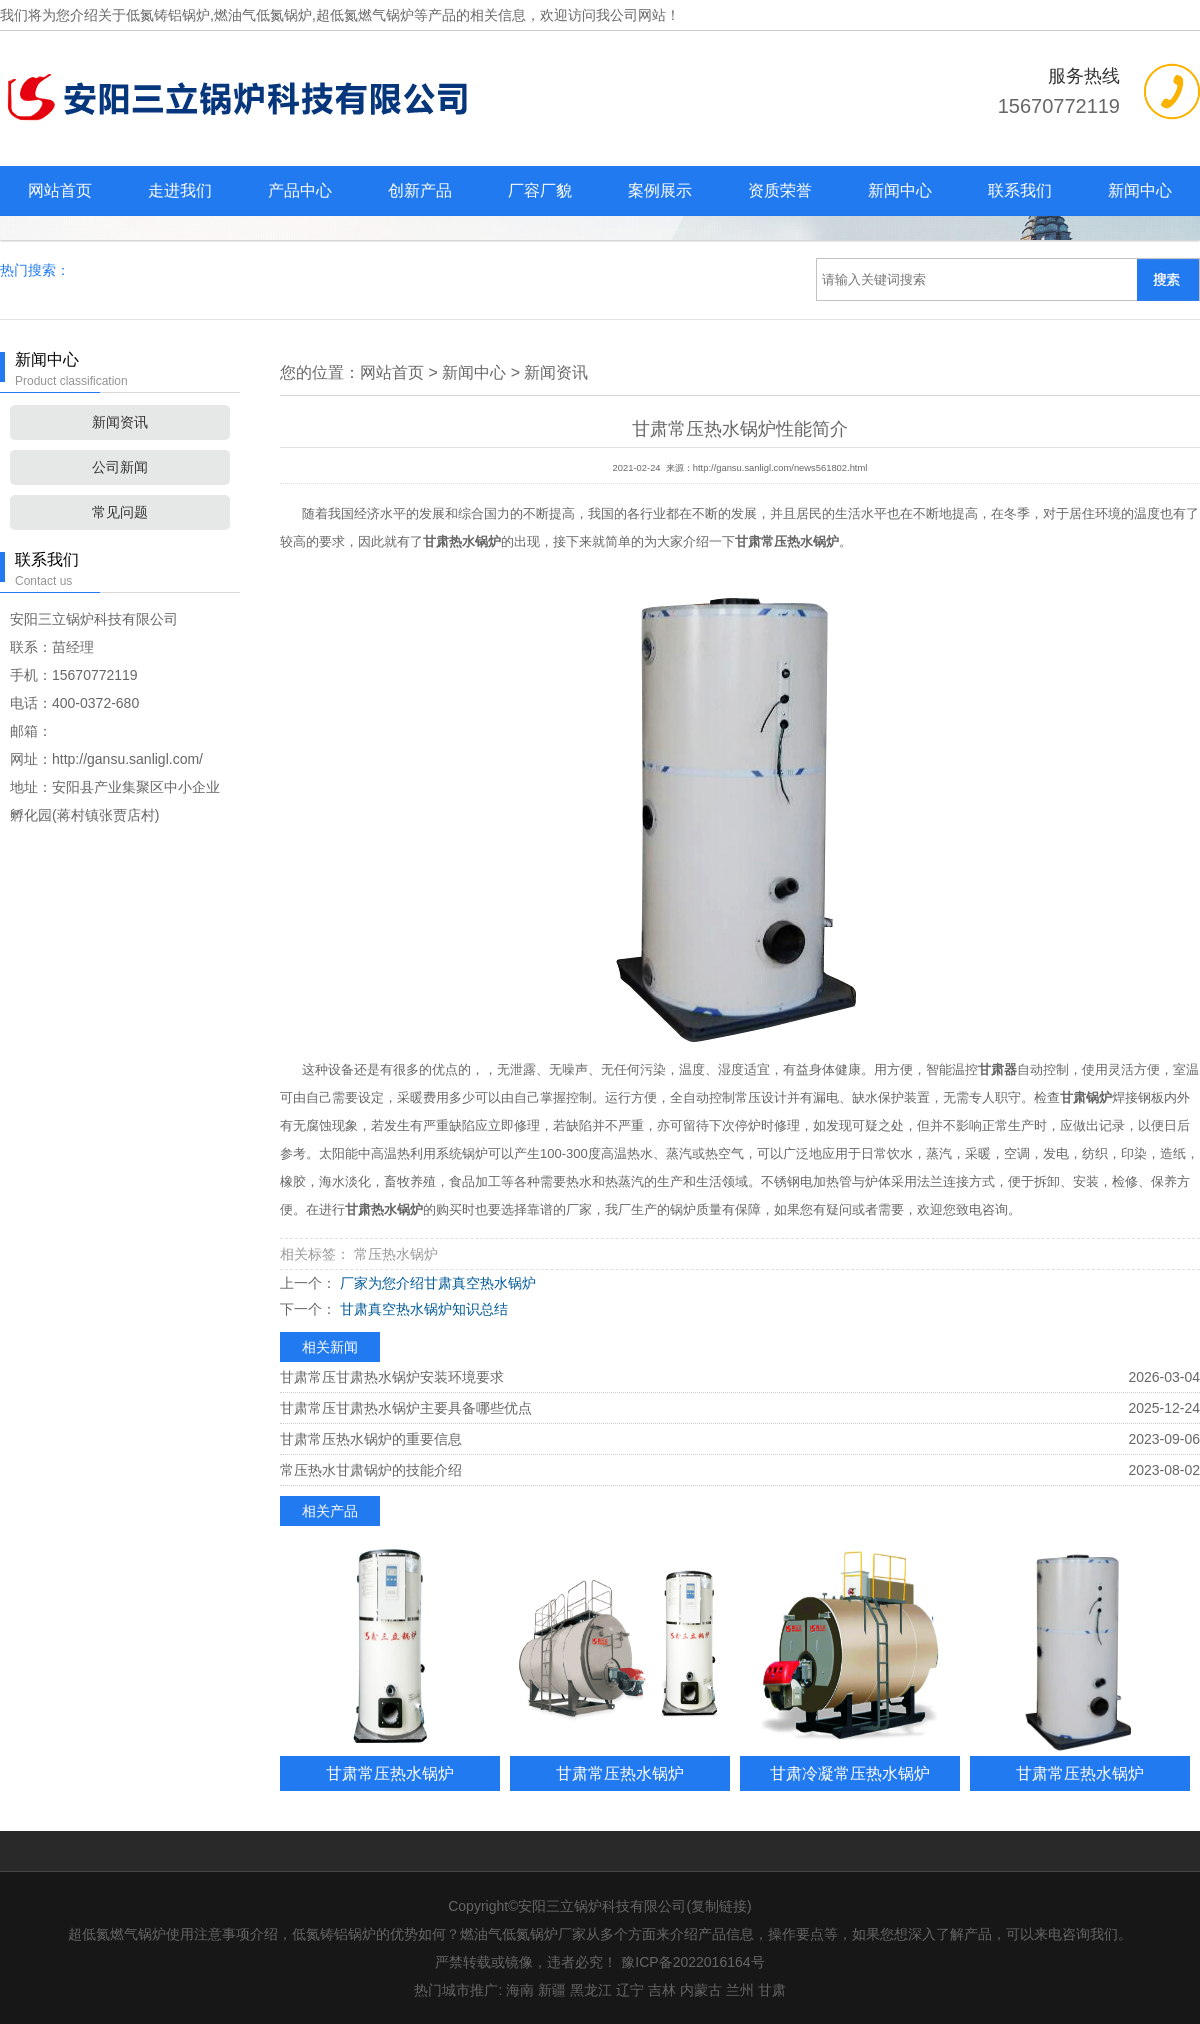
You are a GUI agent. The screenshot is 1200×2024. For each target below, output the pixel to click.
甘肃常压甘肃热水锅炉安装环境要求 (392, 1377)
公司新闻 (120, 467)
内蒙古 (701, 1990)
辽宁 (630, 1990)
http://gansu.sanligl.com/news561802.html (780, 468)
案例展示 (660, 190)
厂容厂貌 (540, 190)
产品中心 (300, 190)
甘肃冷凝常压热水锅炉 (850, 1773)
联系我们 (1020, 190)
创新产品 (420, 190)
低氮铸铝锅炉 (168, 15)
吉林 (662, 1990)
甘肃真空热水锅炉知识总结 (422, 1309)
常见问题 (120, 512)
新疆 (552, 1990)
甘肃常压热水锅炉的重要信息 (371, 1439)
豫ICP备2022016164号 (692, 1962)
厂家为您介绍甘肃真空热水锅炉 (436, 1283)
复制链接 (719, 1906)
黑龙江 (591, 1990)
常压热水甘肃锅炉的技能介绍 (371, 1470)
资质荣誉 (780, 190)
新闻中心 (900, 190)
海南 (520, 1990)
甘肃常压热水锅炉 (390, 1773)
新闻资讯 (120, 422)
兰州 (740, 1990)
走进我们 (180, 190)
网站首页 (60, 190)
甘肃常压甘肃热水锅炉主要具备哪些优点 (406, 1408)
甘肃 (772, 1990)
